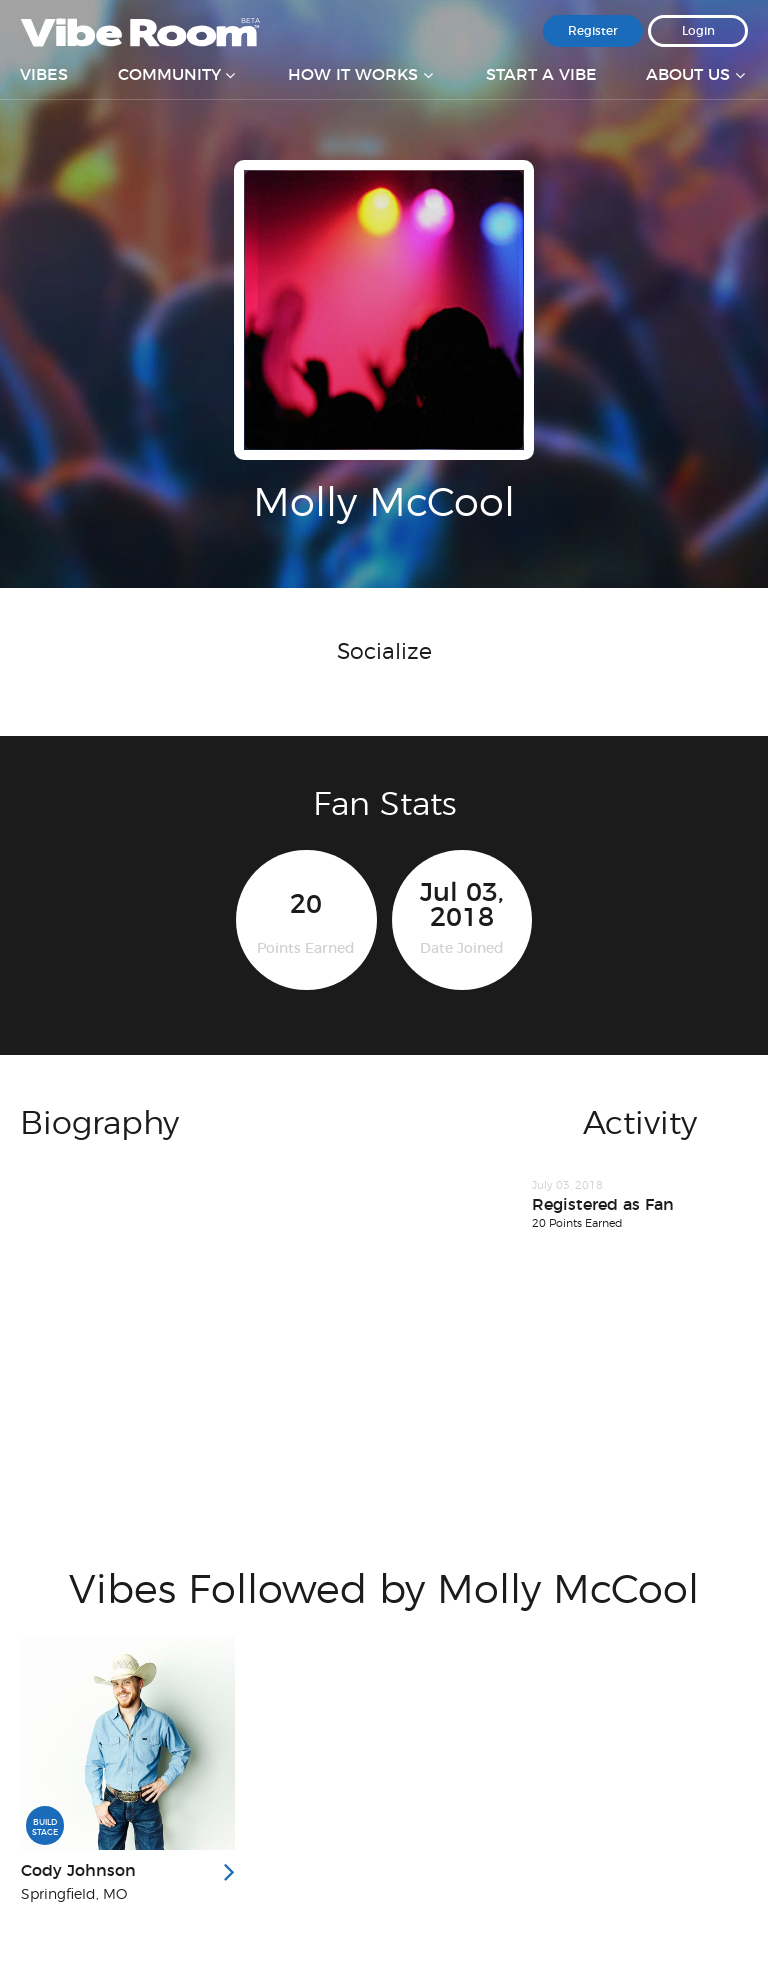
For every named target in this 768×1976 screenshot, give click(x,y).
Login (698, 31)
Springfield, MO (74, 1895)
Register (593, 31)
